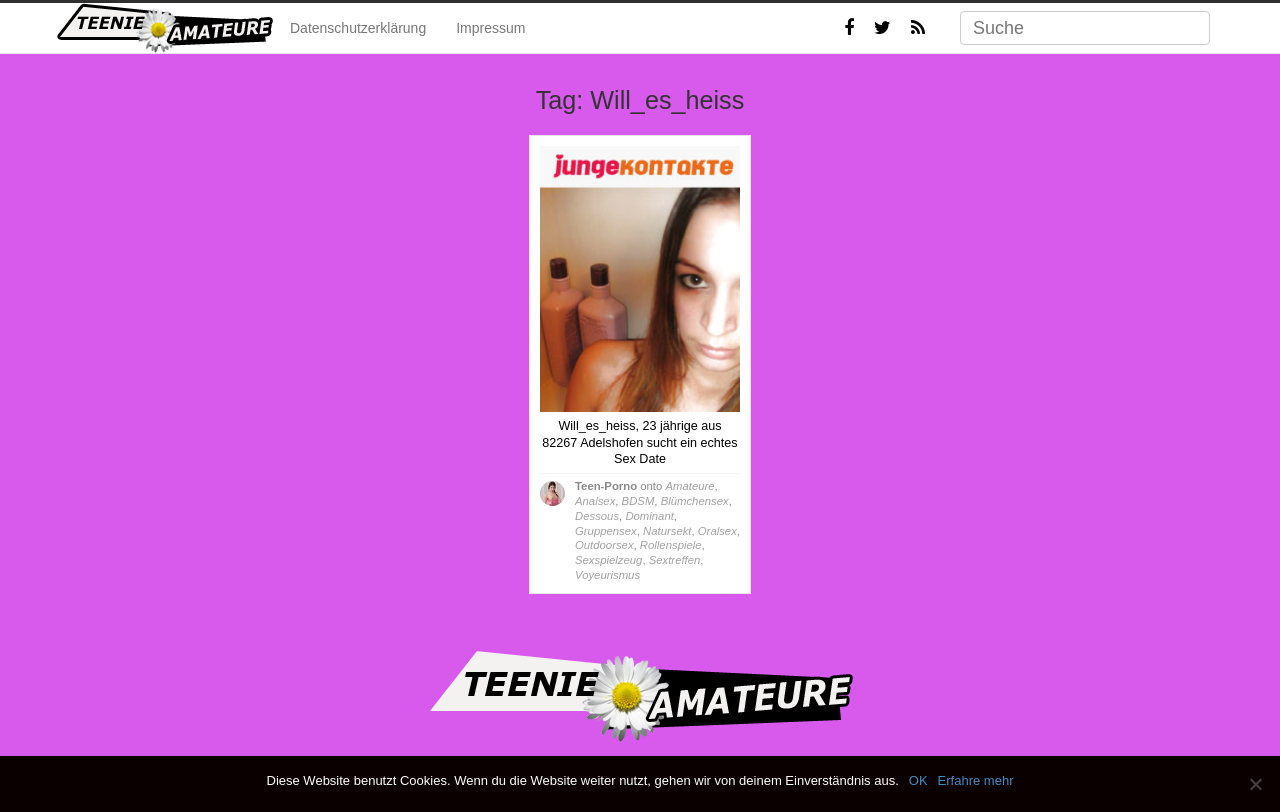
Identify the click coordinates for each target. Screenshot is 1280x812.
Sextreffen (675, 560)
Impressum (490, 28)
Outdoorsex (604, 545)
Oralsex (717, 531)
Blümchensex (695, 501)
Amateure (689, 486)
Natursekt (667, 531)
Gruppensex (606, 531)
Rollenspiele (671, 545)
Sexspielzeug (608, 560)
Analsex (595, 501)
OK (918, 780)
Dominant (649, 516)
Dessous (597, 516)
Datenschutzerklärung (358, 28)
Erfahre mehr (976, 780)
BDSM (638, 501)
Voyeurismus (607, 575)
